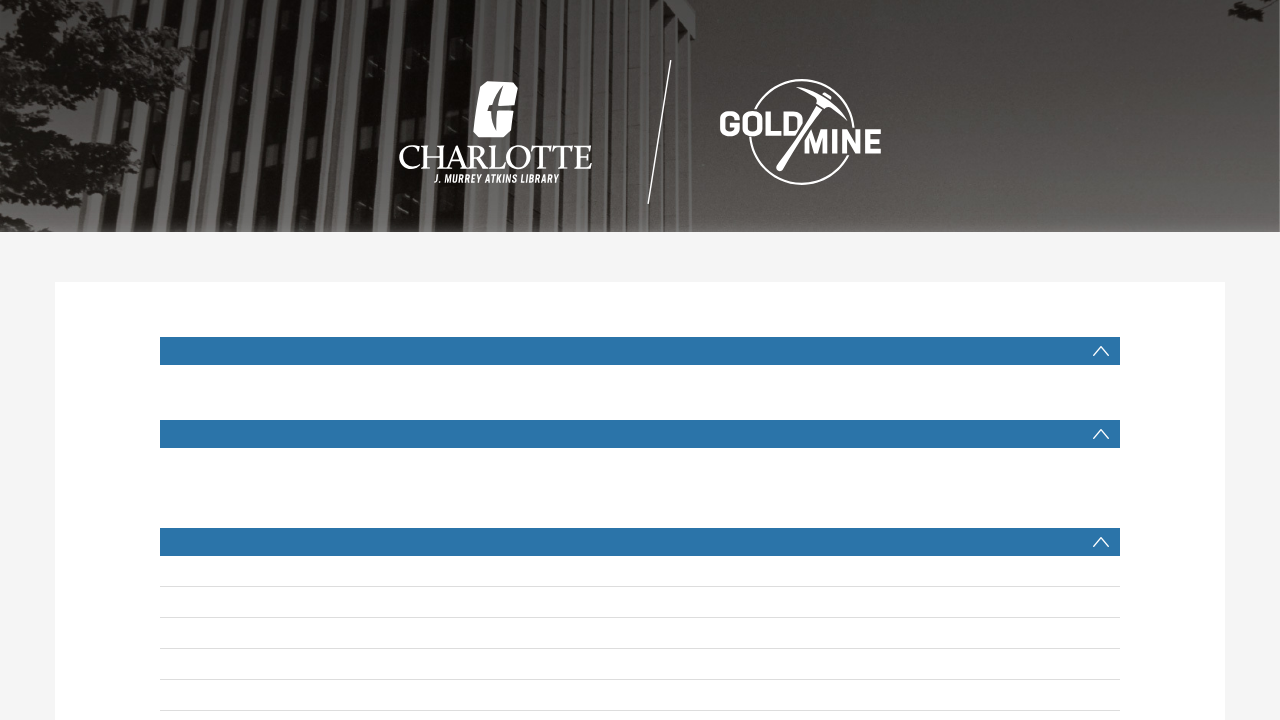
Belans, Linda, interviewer (448, 633)
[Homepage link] (640, 126)
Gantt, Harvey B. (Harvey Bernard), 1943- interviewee (534, 602)
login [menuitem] (1250, 20)
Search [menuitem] (640, 20)
